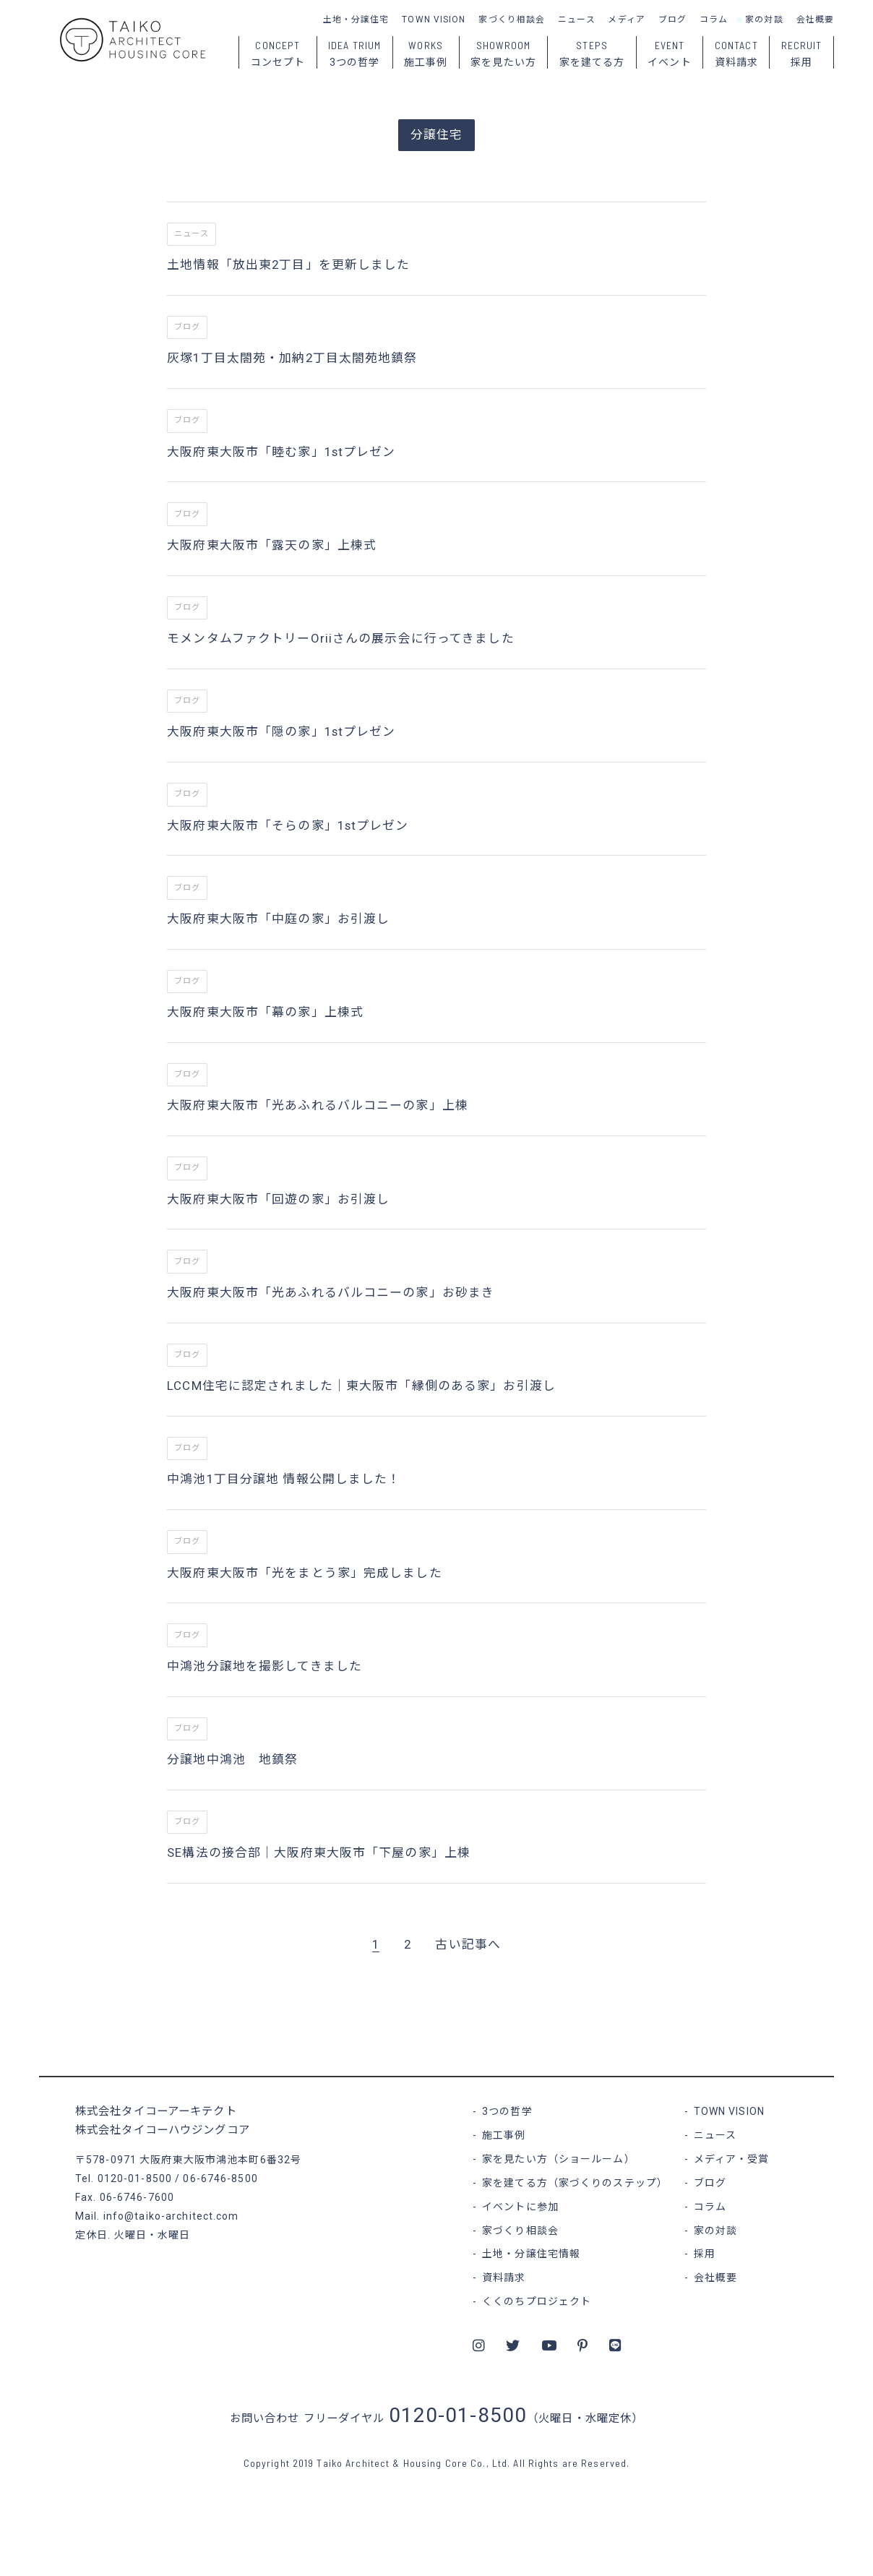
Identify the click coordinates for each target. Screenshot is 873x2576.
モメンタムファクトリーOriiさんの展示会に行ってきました (340, 638)
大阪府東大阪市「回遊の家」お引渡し (278, 1199)
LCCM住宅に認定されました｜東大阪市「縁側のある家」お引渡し (361, 1385)
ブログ (672, 19)
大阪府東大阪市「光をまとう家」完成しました (304, 1573)
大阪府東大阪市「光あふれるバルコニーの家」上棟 (317, 1105)
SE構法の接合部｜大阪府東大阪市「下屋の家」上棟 (318, 1852)
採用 (704, 2253)
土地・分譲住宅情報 (531, 2253)
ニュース (576, 19)
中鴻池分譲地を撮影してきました (264, 1666)
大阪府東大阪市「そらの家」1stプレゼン (287, 825)
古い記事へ (468, 1944)
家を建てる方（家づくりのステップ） (575, 2183)
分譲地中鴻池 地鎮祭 (232, 1759)
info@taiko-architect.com (171, 2216)
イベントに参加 (520, 2206)
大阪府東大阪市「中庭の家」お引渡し (278, 918)
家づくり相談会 (511, 19)
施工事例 (503, 2135)
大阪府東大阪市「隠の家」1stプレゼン (281, 731)
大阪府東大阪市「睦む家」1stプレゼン (281, 452)
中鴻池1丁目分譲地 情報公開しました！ (283, 1479)
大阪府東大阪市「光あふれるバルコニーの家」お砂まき (330, 1292)
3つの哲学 (507, 2111)
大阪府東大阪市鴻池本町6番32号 (220, 2159)
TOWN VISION (433, 19)
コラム (714, 19)
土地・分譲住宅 (356, 19)
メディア (626, 19)
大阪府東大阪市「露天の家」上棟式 (272, 545)
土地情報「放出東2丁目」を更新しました (288, 264)
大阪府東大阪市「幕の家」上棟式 (265, 1012)
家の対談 (764, 19)
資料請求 (503, 2277)
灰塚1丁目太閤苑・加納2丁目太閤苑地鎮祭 (292, 358)
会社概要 (815, 19)
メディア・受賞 (732, 2159)
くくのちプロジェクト (536, 2301)
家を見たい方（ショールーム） (558, 2159)
